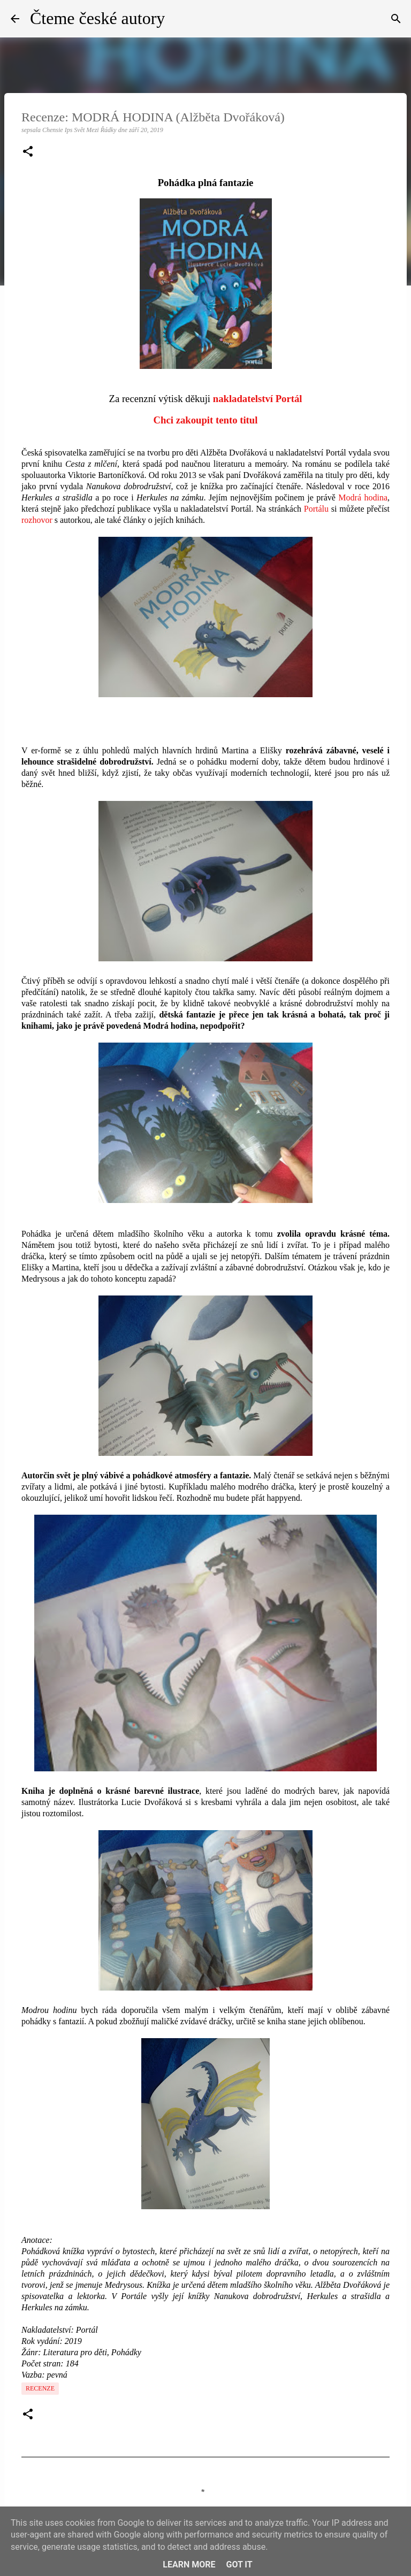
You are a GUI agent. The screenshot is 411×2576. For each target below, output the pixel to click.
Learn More (189, 2564)
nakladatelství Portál (257, 398)
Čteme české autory (97, 18)
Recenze (40, 2388)
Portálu (316, 508)
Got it (239, 2564)
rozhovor (36, 520)
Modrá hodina (362, 497)
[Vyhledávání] (396, 19)
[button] (27, 152)
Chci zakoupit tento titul (206, 420)
